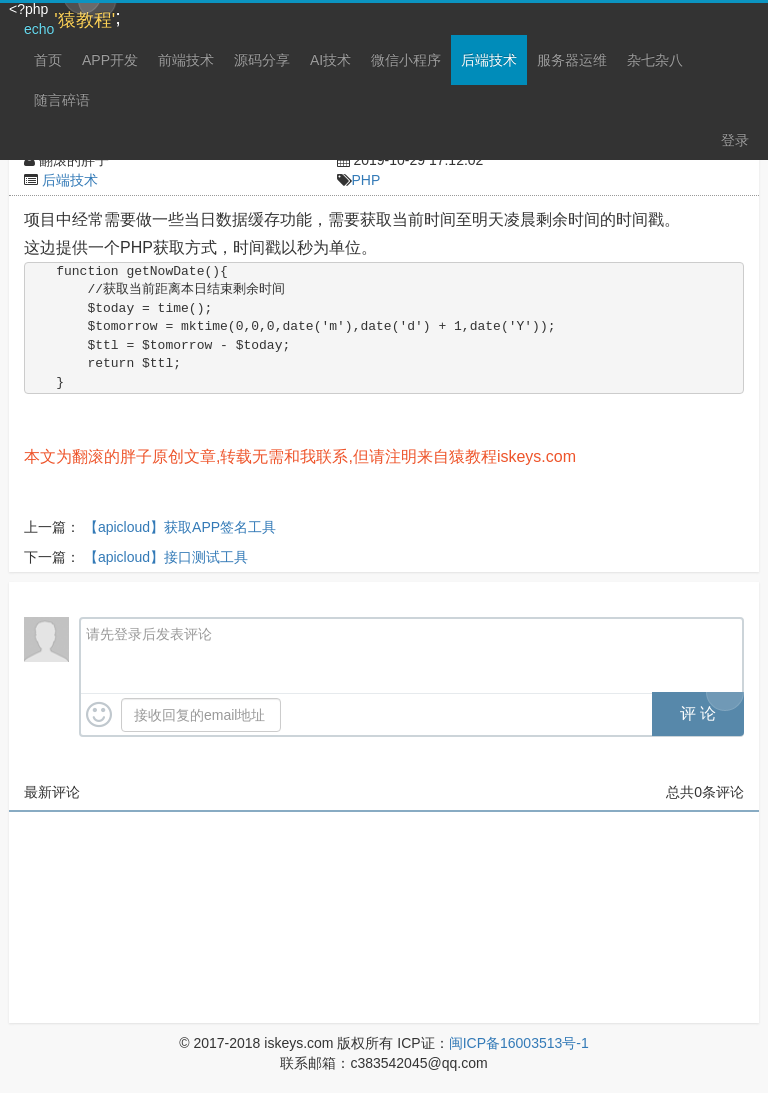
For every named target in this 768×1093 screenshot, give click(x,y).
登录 (735, 140)
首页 (48, 60)
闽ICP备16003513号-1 (519, 1043)
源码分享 (262, 60)
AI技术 (330, 60)
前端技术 (186, 60)
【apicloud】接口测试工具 (166, 557)
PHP (366, 180)
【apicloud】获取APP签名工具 (180, 527)
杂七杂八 (655, 60)
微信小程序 (406, 60)
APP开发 (110, 60)
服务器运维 (572, 60)
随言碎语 (62, 100)
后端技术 (489, 60)
